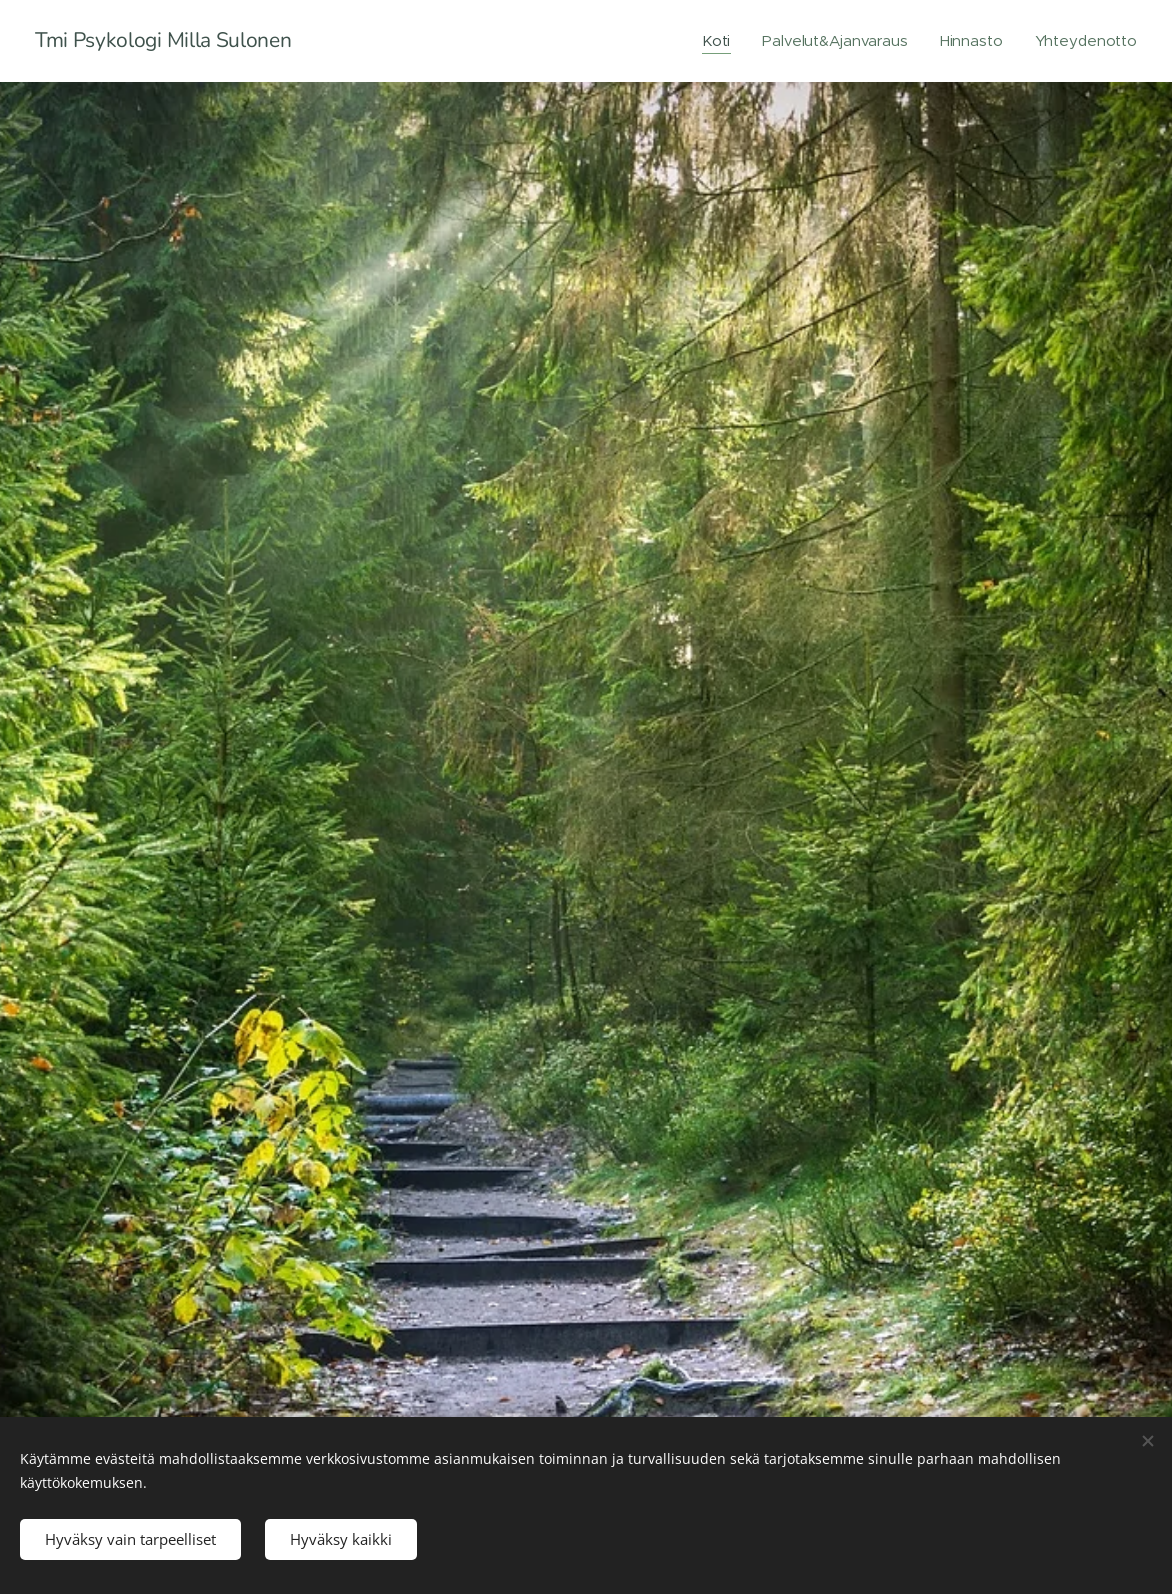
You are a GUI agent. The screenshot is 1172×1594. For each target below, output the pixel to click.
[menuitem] (716, 41)
